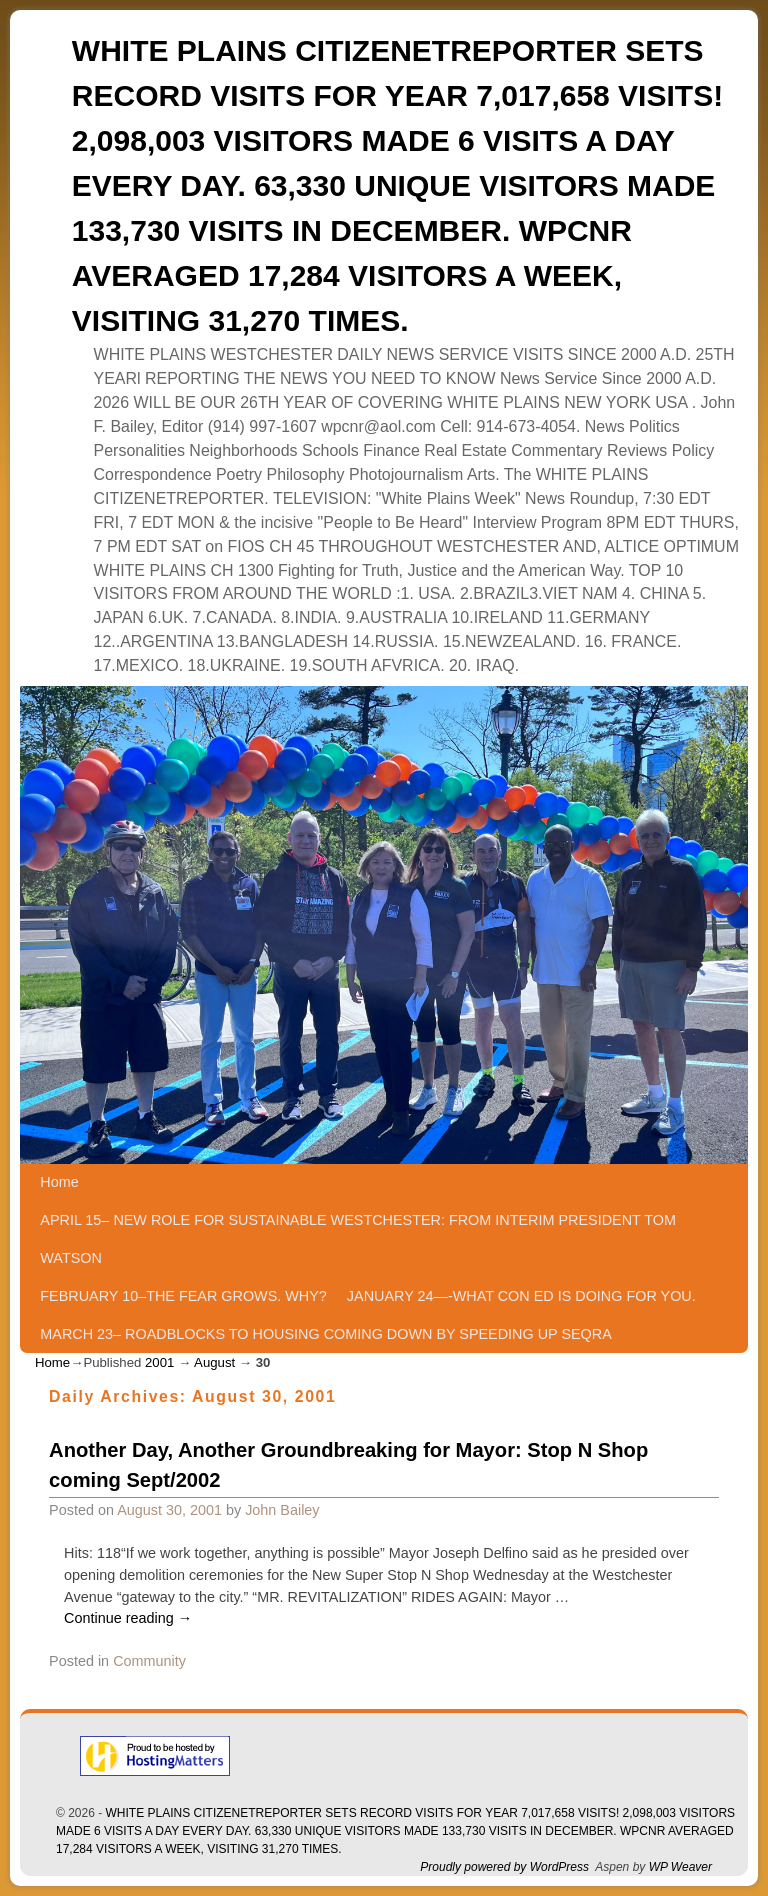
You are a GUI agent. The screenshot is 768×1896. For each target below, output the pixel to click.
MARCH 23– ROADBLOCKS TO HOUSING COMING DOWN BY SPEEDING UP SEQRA (325, 1334)
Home (59, 1182)
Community (149, 1661)
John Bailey (282, 1510)
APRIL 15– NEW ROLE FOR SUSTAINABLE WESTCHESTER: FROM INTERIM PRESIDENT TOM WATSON (358, 1239)
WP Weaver (680, 1867)
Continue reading (128, 1618)
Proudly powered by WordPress (504, 1867)
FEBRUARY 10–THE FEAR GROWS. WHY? (183, 1296)
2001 (159, 1362)
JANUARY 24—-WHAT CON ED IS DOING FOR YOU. (521, 1296)
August (214, 1362)
